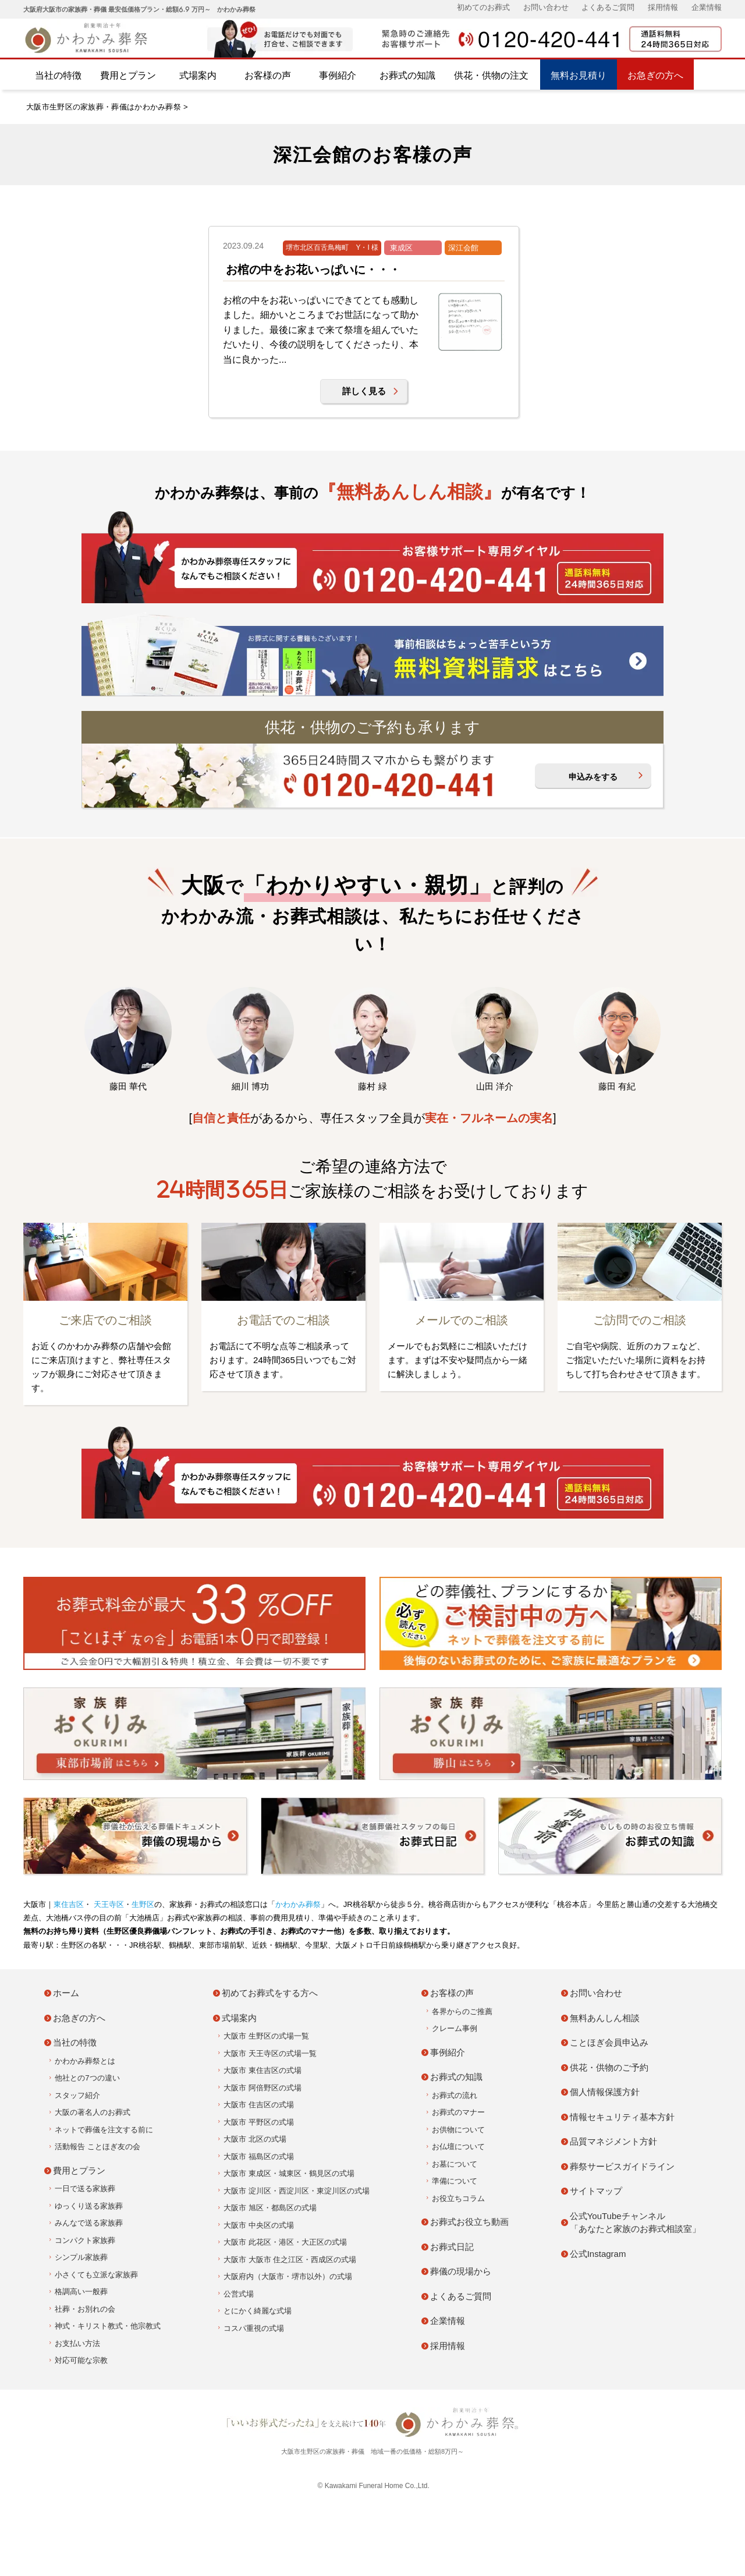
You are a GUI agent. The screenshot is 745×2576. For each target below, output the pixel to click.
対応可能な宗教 (81, 2360)
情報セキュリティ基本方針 (622, 2117)
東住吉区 (69, 1904)
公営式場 (239, 2294)
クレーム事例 (454, 2028)
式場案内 (198, 75)
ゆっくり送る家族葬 (89, 2206)
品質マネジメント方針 (613, 2141)
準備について (454, 2181)
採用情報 (663, 7)
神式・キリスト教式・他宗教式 (108, 2326)
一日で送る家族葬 (85, 2188)
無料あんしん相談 (605, 2018)
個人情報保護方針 (605, 2092)
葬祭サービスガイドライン (622, 2166)
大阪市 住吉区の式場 (259, 2104)
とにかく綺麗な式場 (258, 2310)
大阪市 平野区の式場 (259, 2122)
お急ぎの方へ (655, 75)
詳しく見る (364, 391)
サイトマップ (596, 2191)
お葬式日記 (452, 2247)
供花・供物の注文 (491, 75)
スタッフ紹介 (77, 2095)
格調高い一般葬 (81, 2291)
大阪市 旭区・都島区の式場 (270, 2207)
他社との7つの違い (87, 2077)
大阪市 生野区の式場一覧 (266, 2036)
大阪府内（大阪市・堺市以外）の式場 (288, 2276)
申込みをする (593, 777)
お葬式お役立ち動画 (469, 2222)
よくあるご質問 (607, 7)
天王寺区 (107, 1904)
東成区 (401, 247)
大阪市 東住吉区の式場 (262, 2070)
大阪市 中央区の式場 (259, 2225)
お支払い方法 (77, 2343)
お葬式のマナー (458, 2112)
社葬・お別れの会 (85, 2309)
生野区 (143, 1904)
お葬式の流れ (454, 2095)
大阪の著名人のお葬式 (92, 2112)
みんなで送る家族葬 (89, 2222)
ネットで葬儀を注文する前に (104, 2129)
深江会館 (463, 247)
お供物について (458, 2129)
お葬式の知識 (407, 75)
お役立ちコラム (458, 2198)
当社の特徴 (58, 75)
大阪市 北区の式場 (255, 2139)
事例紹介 (337, 75)
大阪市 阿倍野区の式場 (262, 2087)
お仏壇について (458, 2146)
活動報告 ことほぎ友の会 (97, 2146)
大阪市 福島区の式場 (259, 2156)
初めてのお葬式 (483, 7)
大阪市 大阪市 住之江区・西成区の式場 (290, 2259)
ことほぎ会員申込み (609, 2042)
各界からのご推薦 (462, 2011)
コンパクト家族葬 (85, 2240)
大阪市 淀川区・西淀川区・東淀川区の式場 (297, 2190)
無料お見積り (578, 75)
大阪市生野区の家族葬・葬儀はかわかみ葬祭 (103, 106)
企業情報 (706, 7)
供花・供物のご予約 (609, 2067)
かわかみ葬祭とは (85, 2061)
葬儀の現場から (460, 2271)
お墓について (454, 2164)
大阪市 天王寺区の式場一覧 (270, 2053)
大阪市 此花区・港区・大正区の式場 (285, 2242)
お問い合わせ (546, 7)
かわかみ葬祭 (298, 1904)
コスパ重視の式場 (254, 2328)
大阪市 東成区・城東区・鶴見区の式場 (289, 2173)
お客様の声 (267, 75)
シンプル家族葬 (81, 2257)
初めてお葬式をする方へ (270, 1993)
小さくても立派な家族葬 (96, 2274)
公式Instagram (598, 2254)
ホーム (66, 1993)
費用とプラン (128, 75)
